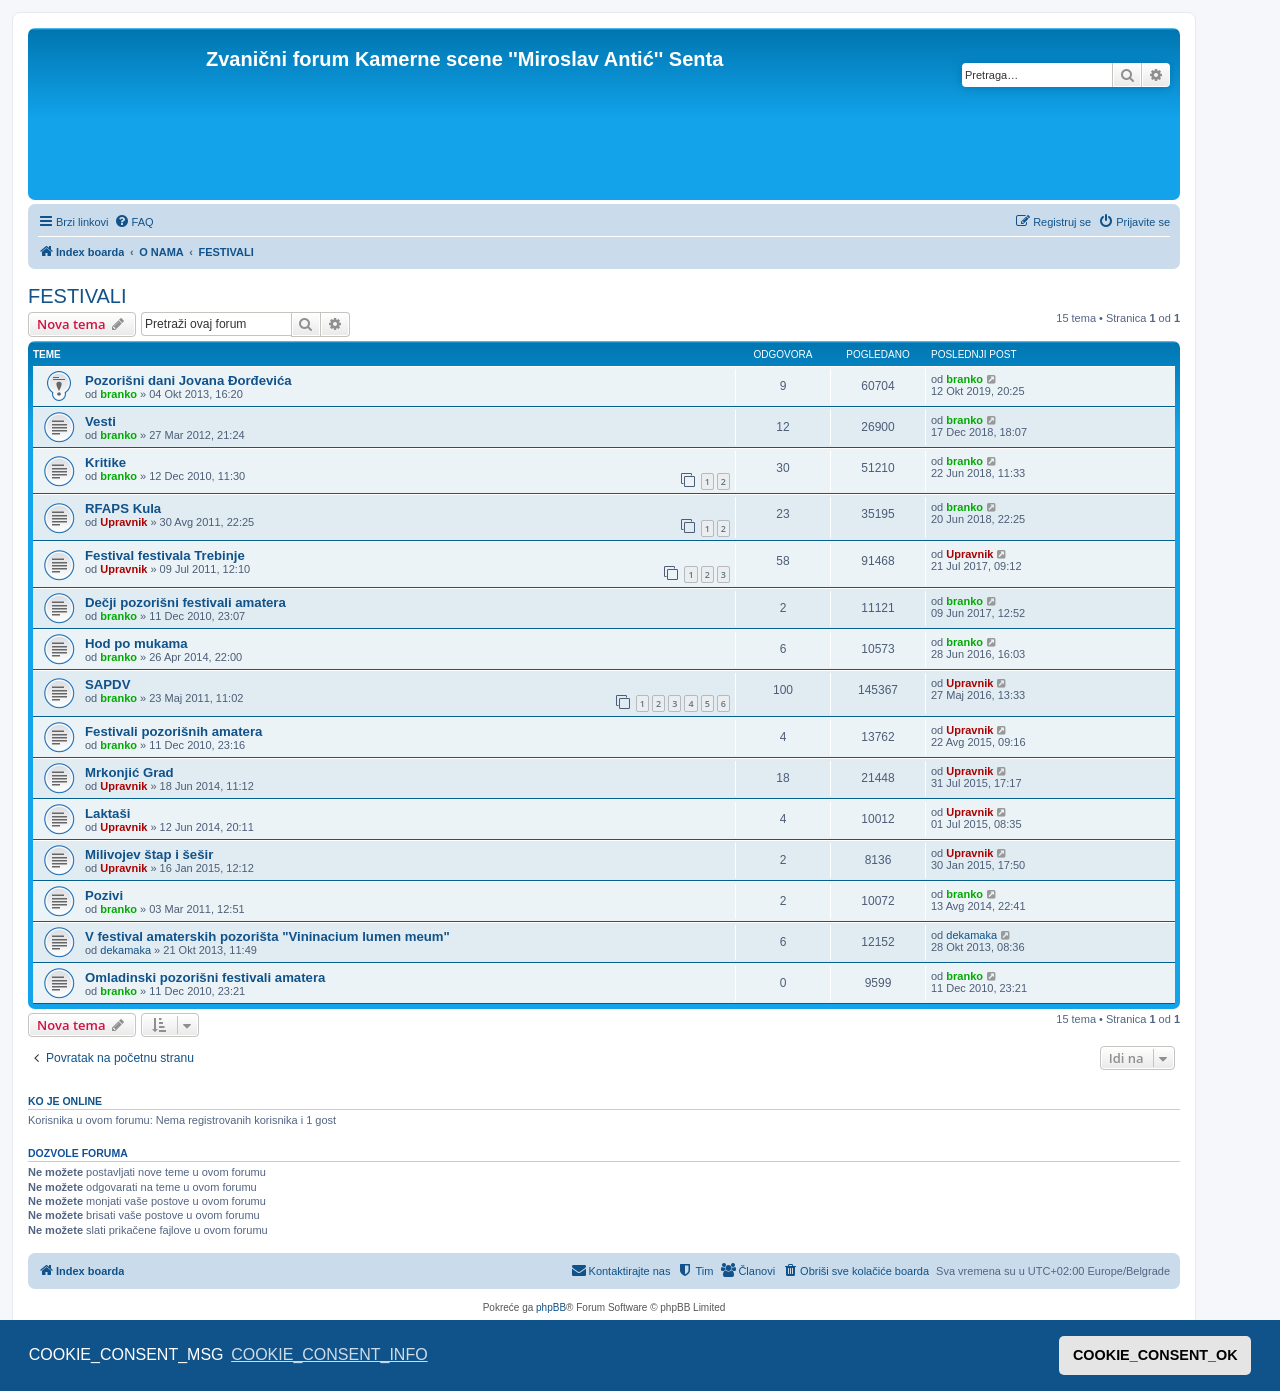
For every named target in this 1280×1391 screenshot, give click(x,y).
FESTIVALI (77, 296)
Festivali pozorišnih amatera (173, 731)
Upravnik (123, 522)
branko (118, 394)
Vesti (100, 421)
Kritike (105, 462)
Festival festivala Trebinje (165, 555)
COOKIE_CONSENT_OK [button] (1155, 1355)
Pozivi (104, 895)
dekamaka (125, 950)
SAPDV (107, 684)
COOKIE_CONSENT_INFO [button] (329, 1354)
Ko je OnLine (65, 1101)
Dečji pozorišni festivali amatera (185, 602)
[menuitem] (134, 222)
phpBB (551, 1307)
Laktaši (107, 813)
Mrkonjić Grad (129, 772)
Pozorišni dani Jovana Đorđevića (188, 380)
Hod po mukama (136, 643)
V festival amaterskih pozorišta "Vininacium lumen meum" (267, 936)
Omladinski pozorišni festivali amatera (205, 977)
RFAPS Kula (123, 508)
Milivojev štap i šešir (149, 854)
